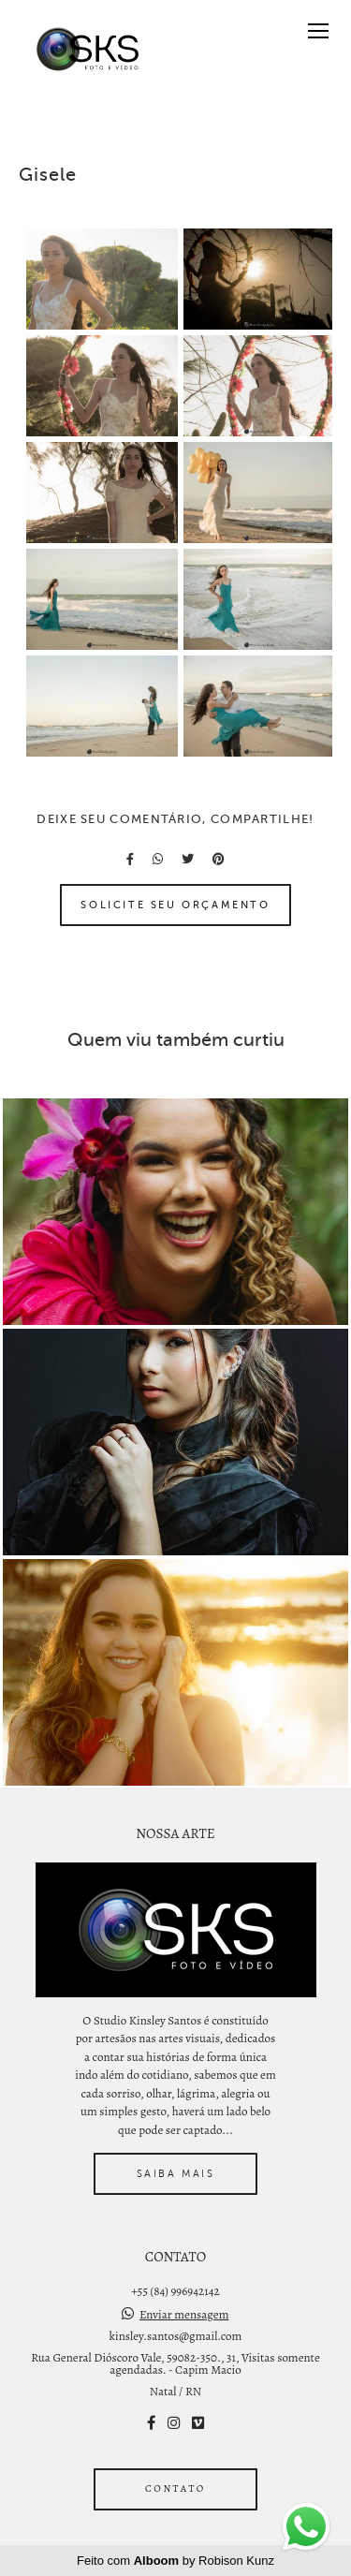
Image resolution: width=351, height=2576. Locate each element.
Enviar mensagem (183, 2314)
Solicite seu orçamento (175, 904)
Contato (175, 2488)
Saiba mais (176, 2173)
